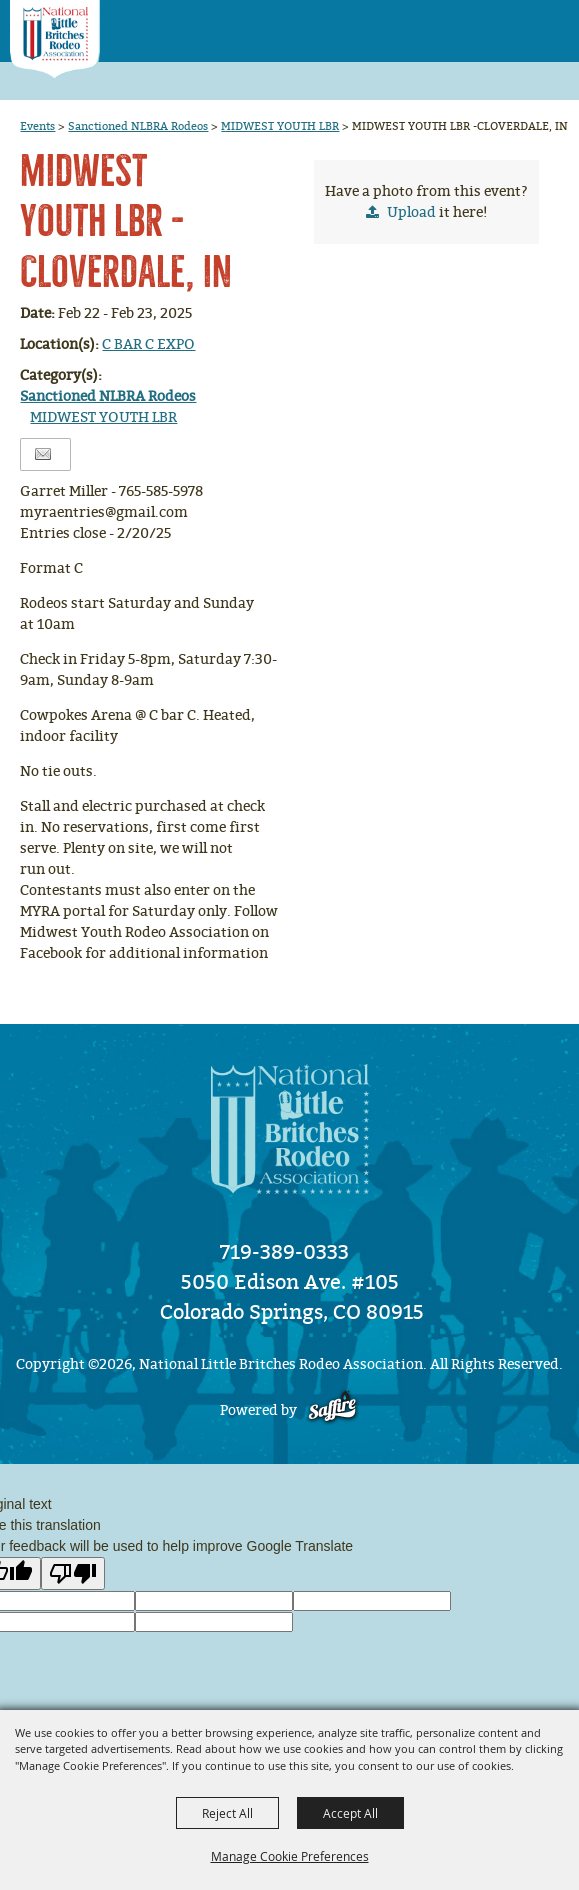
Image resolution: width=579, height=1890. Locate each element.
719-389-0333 (284, 1252)
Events (37, 126)
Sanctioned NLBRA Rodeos (138, 126)
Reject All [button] (227, 1813)
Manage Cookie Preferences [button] (290, 1856)
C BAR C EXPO (148, 344)
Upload (411, 212)
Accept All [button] (350, 1813)
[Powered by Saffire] (332, 1410)
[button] (509, 24)
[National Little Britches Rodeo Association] (55, 39)
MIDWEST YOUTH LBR (280, 126)
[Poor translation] (73, 1573)
